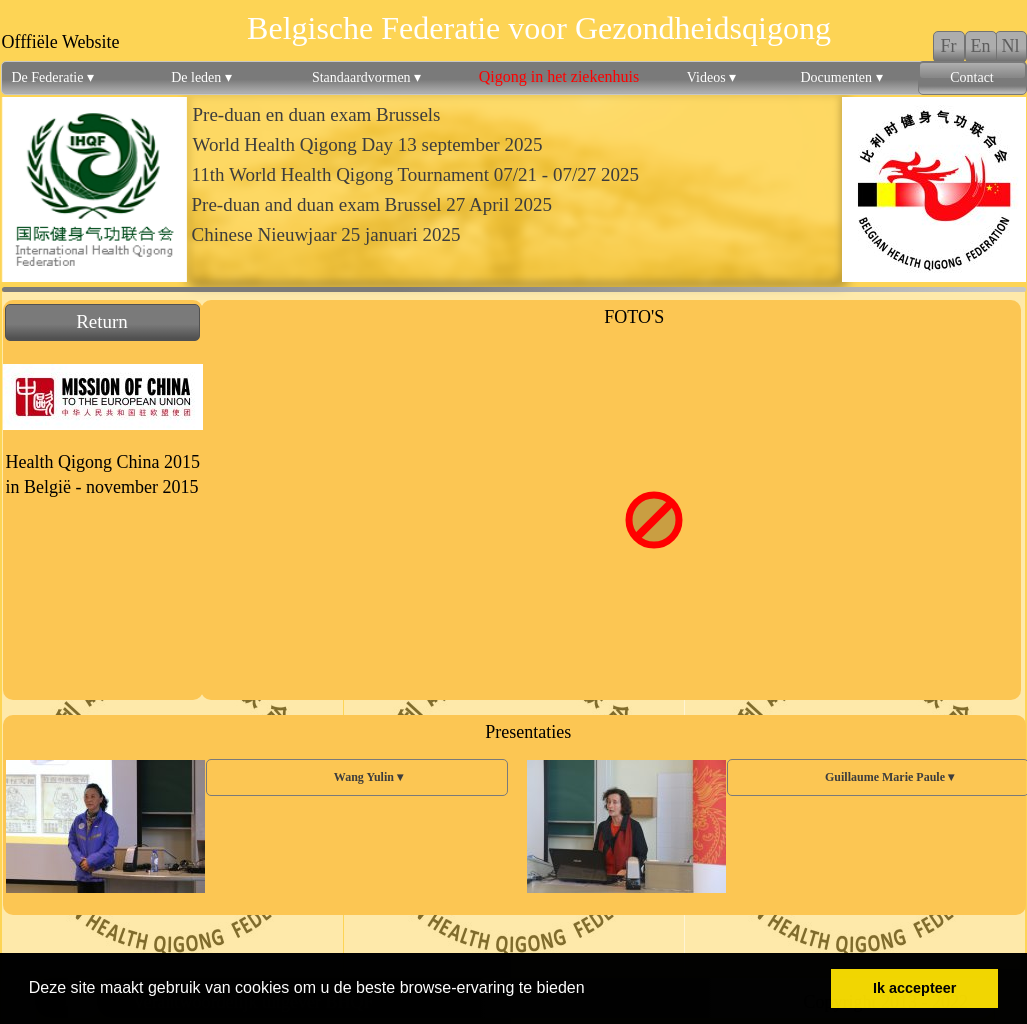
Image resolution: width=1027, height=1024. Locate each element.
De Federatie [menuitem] (53, 78)
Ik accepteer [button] (914, 988)
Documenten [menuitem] (841, 78)
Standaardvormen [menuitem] (366, 78)
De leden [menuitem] (201, 78)
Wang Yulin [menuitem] (356, 777)
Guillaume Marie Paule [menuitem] (877, 777)
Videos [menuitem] (711, 78)
